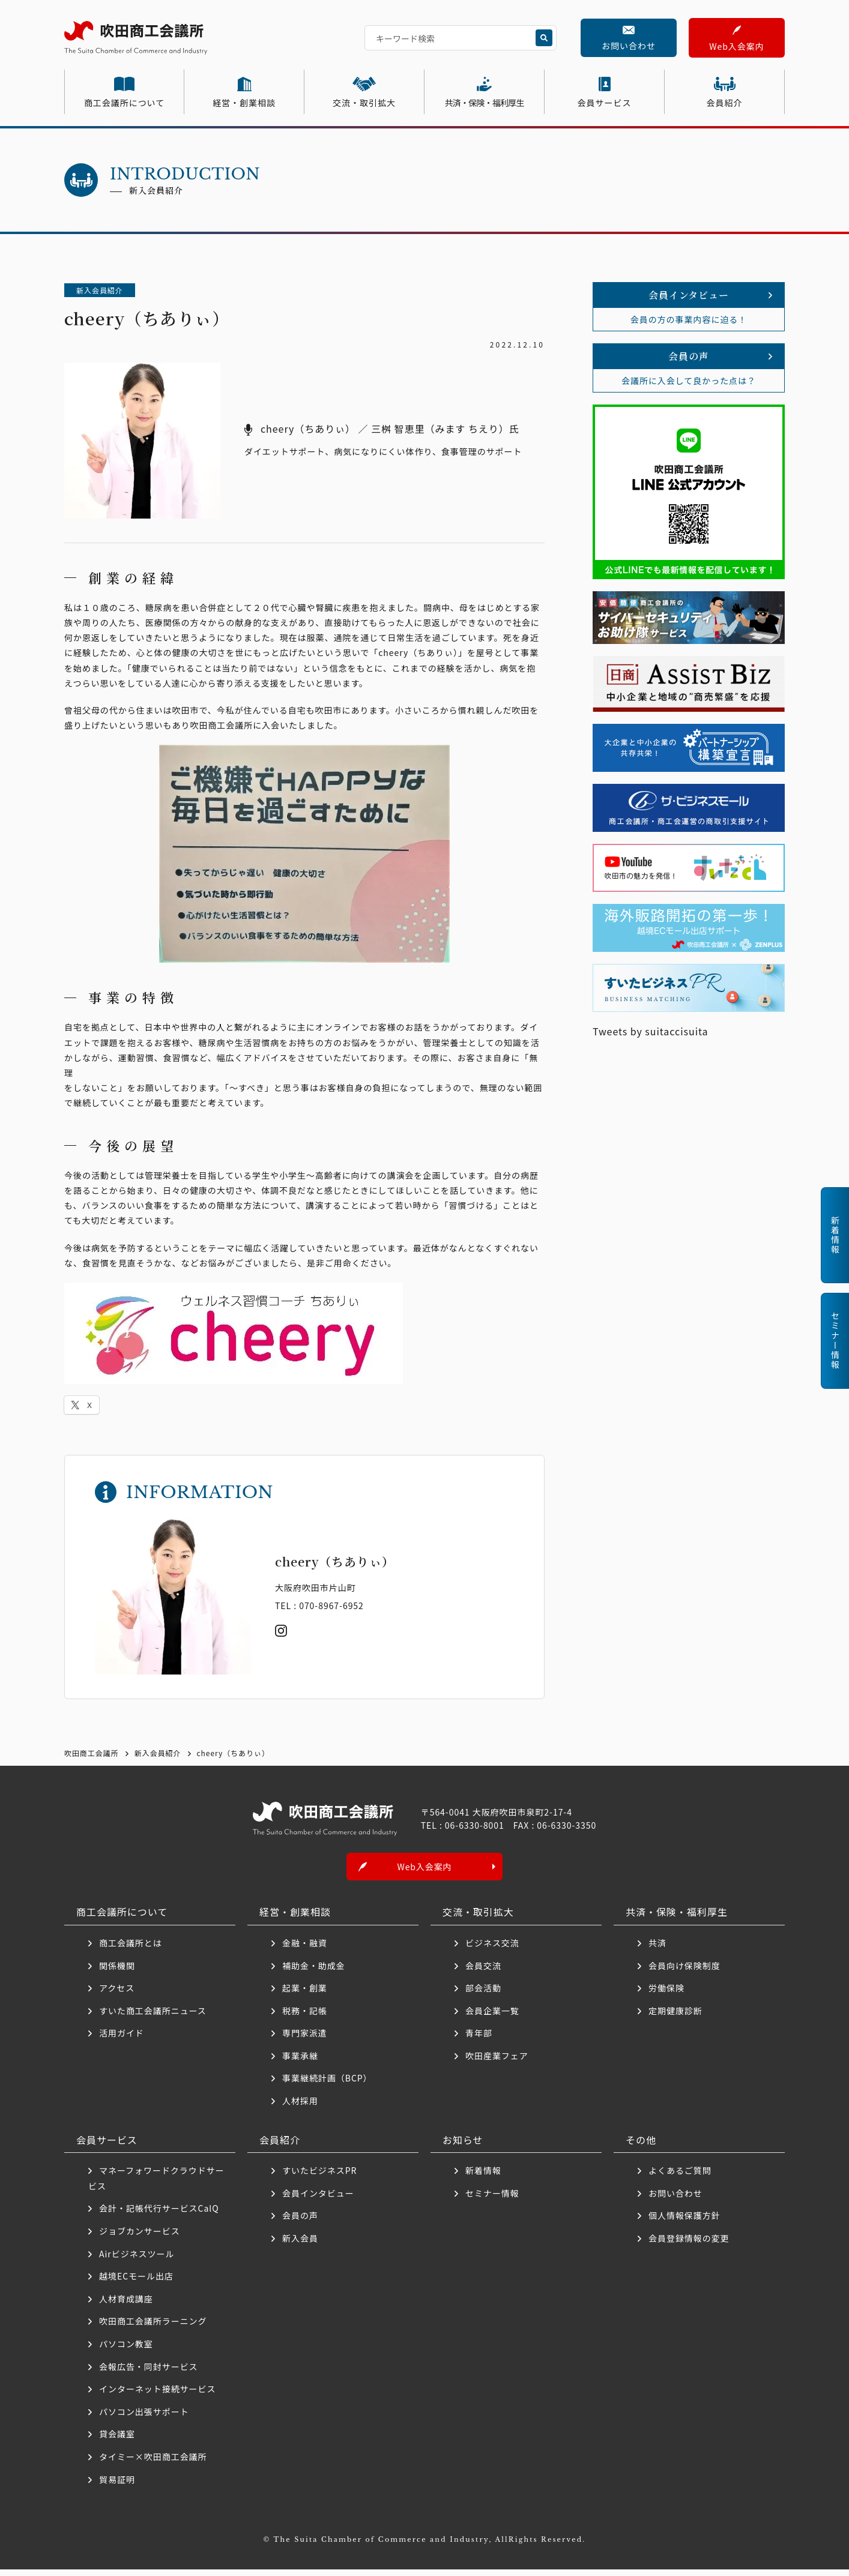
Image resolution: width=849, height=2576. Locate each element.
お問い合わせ (629, 46)
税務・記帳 (304, 2017)
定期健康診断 (675, 2017)
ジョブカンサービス (139, 2238)
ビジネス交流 (492, 1949)
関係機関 (117, 1972)
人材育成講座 (126, 2305)
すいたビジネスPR (319, 2177)
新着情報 (483, 2177)
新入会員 (300, 2245)
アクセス (116, 1995)
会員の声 (300, 2222)
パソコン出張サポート (144, 2418)
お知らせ (463, 2146)
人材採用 (300, 2108)
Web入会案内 (736, 46)
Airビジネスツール (136, 2260)
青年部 (478, 2040)
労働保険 (666, 1995)
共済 (657, 1949)
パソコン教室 (126, 2351)
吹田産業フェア (496, 2062)
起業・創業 (304, 1995)
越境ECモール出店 (136, 2283)
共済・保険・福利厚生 (484, 103)
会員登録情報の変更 (689, 2245)
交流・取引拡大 (364, 103)
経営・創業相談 (244, 103)
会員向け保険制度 (684, 1972)
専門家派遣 (304, 2040)
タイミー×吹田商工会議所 (153, 2464)
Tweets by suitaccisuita (651, 1031)
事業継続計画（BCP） (327, 2085)
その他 (641, 2146)
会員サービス (605, 103)
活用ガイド (121, 2040)
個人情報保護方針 (684, 2222)
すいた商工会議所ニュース (153, 2017)
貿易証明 (117, 2486)
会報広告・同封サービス (148, 2373)
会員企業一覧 (496, 2017)
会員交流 (483, 1972)
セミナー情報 (492, 2200)
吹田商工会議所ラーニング (153, 2328)
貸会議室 (117, 2441)
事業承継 (300, 2062)
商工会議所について (124, 103)
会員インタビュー (318, 2200)
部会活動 (483, 1995)
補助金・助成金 (313, 1972)
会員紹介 (725, 103)
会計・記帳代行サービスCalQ (159, 2215)
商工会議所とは (130, 1949)
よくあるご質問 (680, 2177)
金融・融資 (304, 1949)
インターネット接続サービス (157, 2396)
